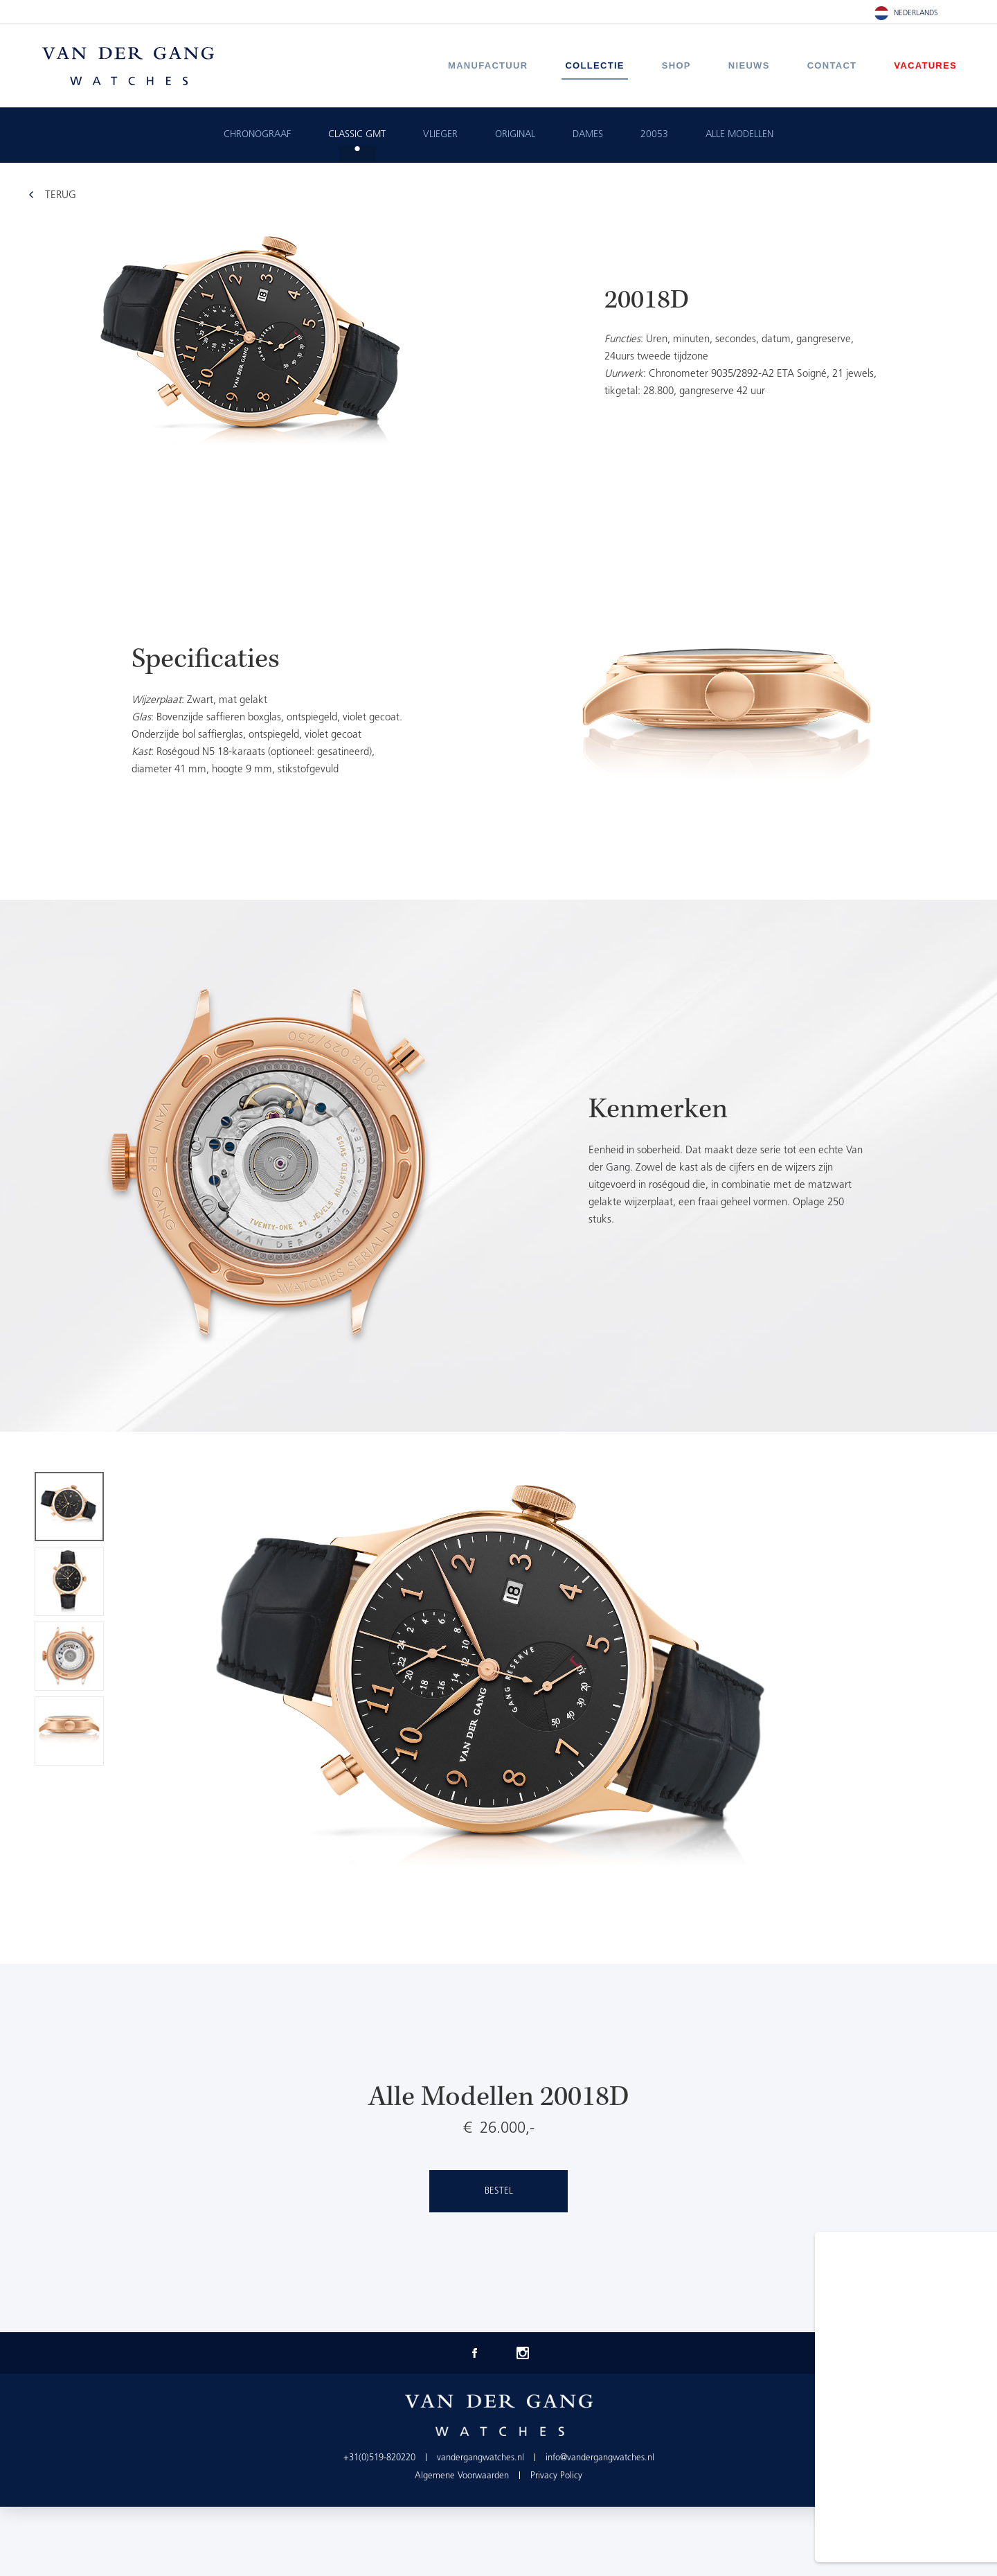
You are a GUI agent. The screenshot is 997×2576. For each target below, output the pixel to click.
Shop (676, 65)
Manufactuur (488, 65)
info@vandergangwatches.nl (600, 2457)
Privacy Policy (556, 2475)
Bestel (499, 2191)
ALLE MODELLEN (739, 135)
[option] (498, 715)
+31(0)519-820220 (379, 2457)
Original (515, 135)
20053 (654, 135)
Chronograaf (257, 135)
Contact (832, 65)
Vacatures (925, 65)
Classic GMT (357, 135)
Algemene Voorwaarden (462, 2475)
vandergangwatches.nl (480, 2457)
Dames (588, 135)
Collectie (594, 65)
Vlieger (440, 135)
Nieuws (749, 65)
